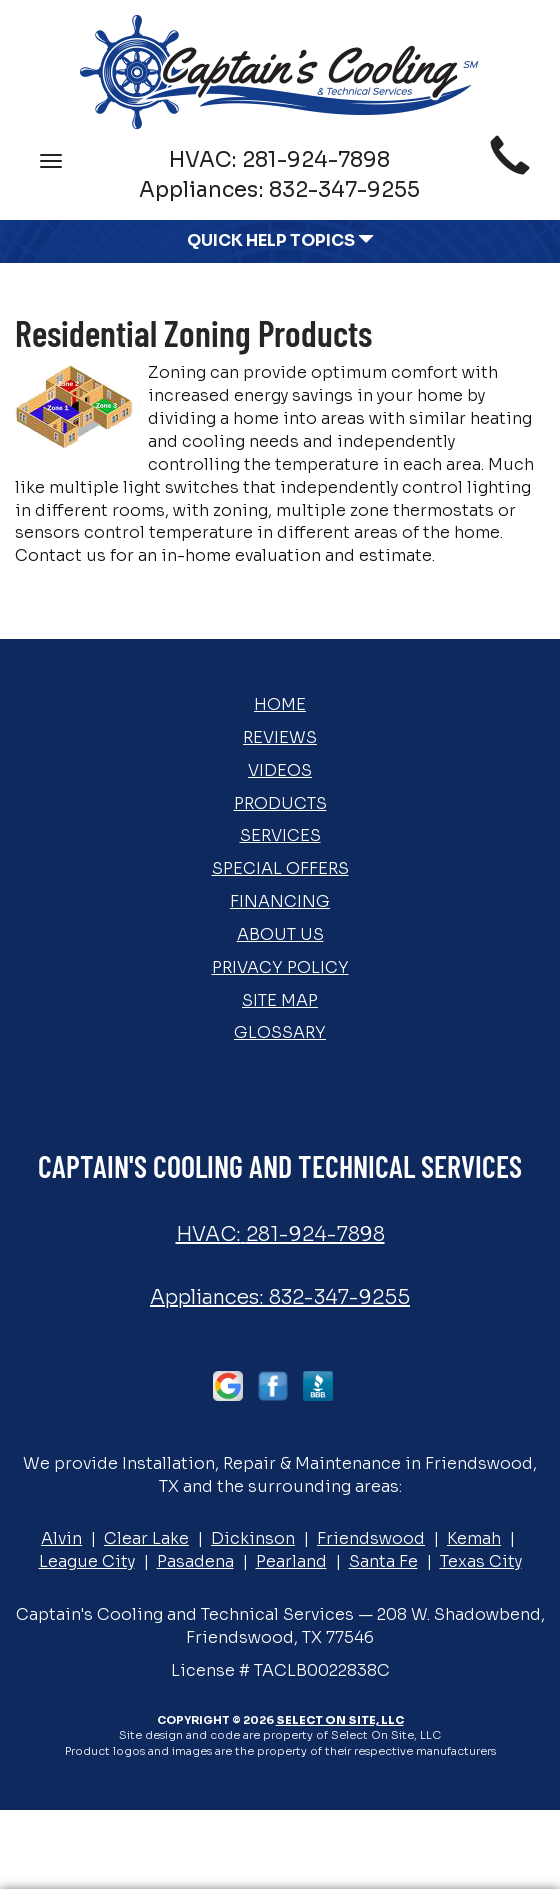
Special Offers (280, 868)
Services (280, 835)
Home (280, 704)
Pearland (291, 1561)
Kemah (474, 1538)
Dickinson (253, 1538)
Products (280, 803)
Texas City (481, 1561)
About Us (280, 934)
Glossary (280, 1032)
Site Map (280, 1000)
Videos (280, 770)
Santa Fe (383, 1561)
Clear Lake (146, 1538)
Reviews (280, 737)
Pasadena (195, 1561)
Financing (280, 901)
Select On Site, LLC (340, 1720)
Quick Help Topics (280, 240)
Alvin (61, 1538)
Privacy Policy (280, 967)
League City (87, 1561)
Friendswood (371, 1538)
